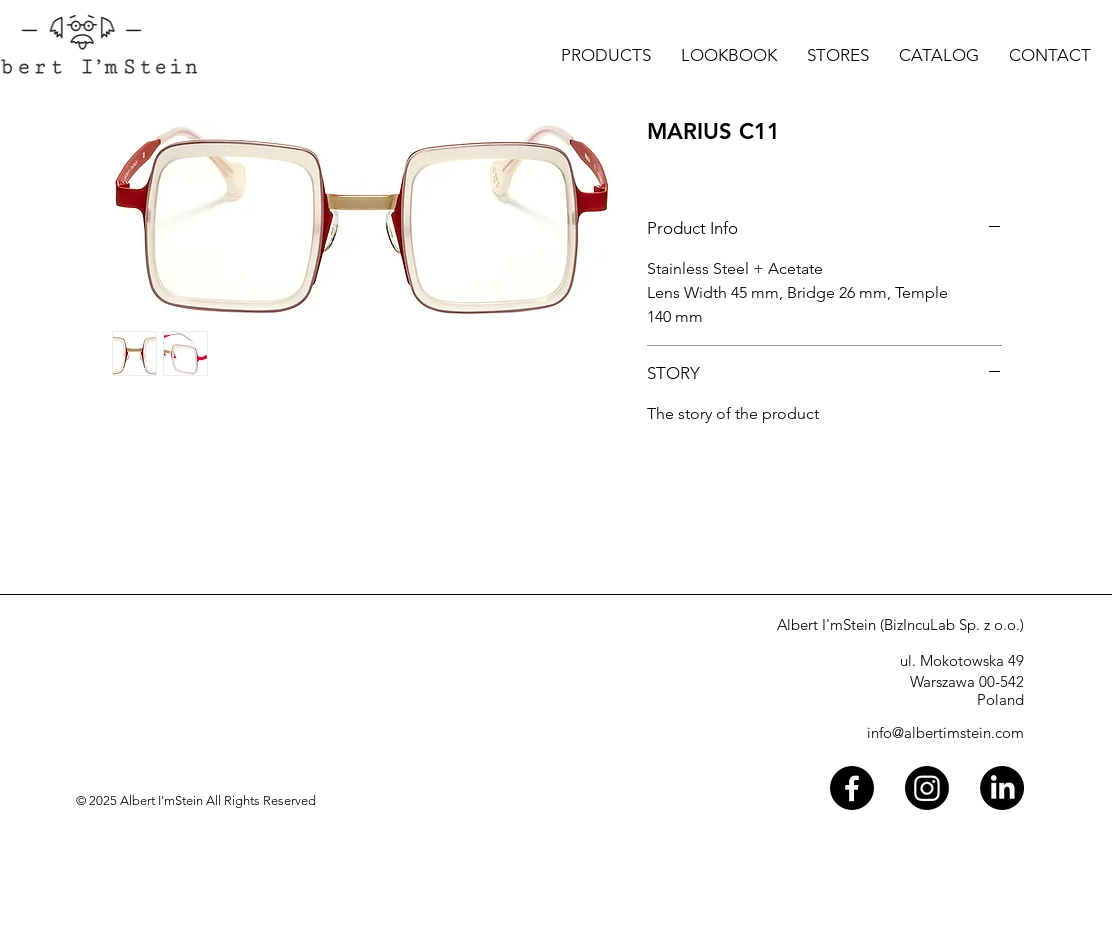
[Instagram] (927, 788)
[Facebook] (852, 788)
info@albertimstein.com (945, 732)
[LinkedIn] (1002, 788)
